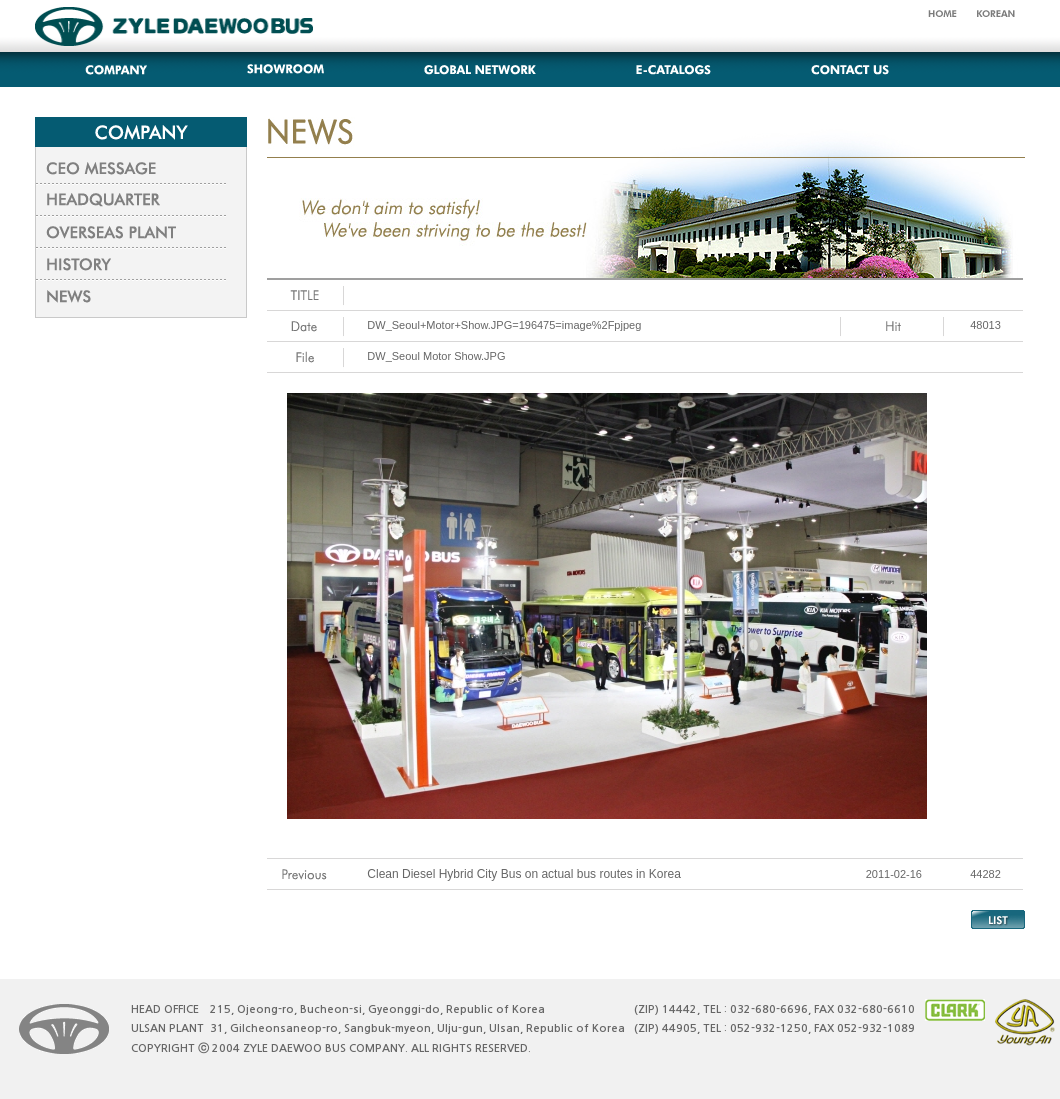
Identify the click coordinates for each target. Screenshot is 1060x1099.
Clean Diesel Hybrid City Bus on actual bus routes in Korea (524, 874)
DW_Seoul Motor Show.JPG (436, 356)
